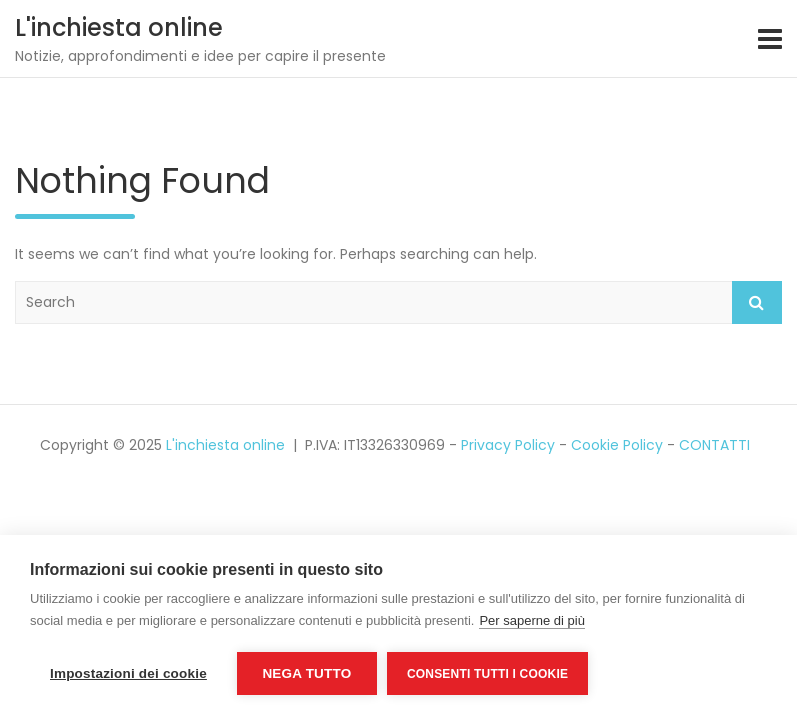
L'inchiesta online (119, 27)
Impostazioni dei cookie (128, 673)
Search (757, 302)
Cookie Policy (617, 445)
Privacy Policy (508, 445)
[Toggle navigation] (770, 39)
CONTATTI (714, 445)
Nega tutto (306, 673)
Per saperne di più (532, 620)
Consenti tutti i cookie (487, 674)
